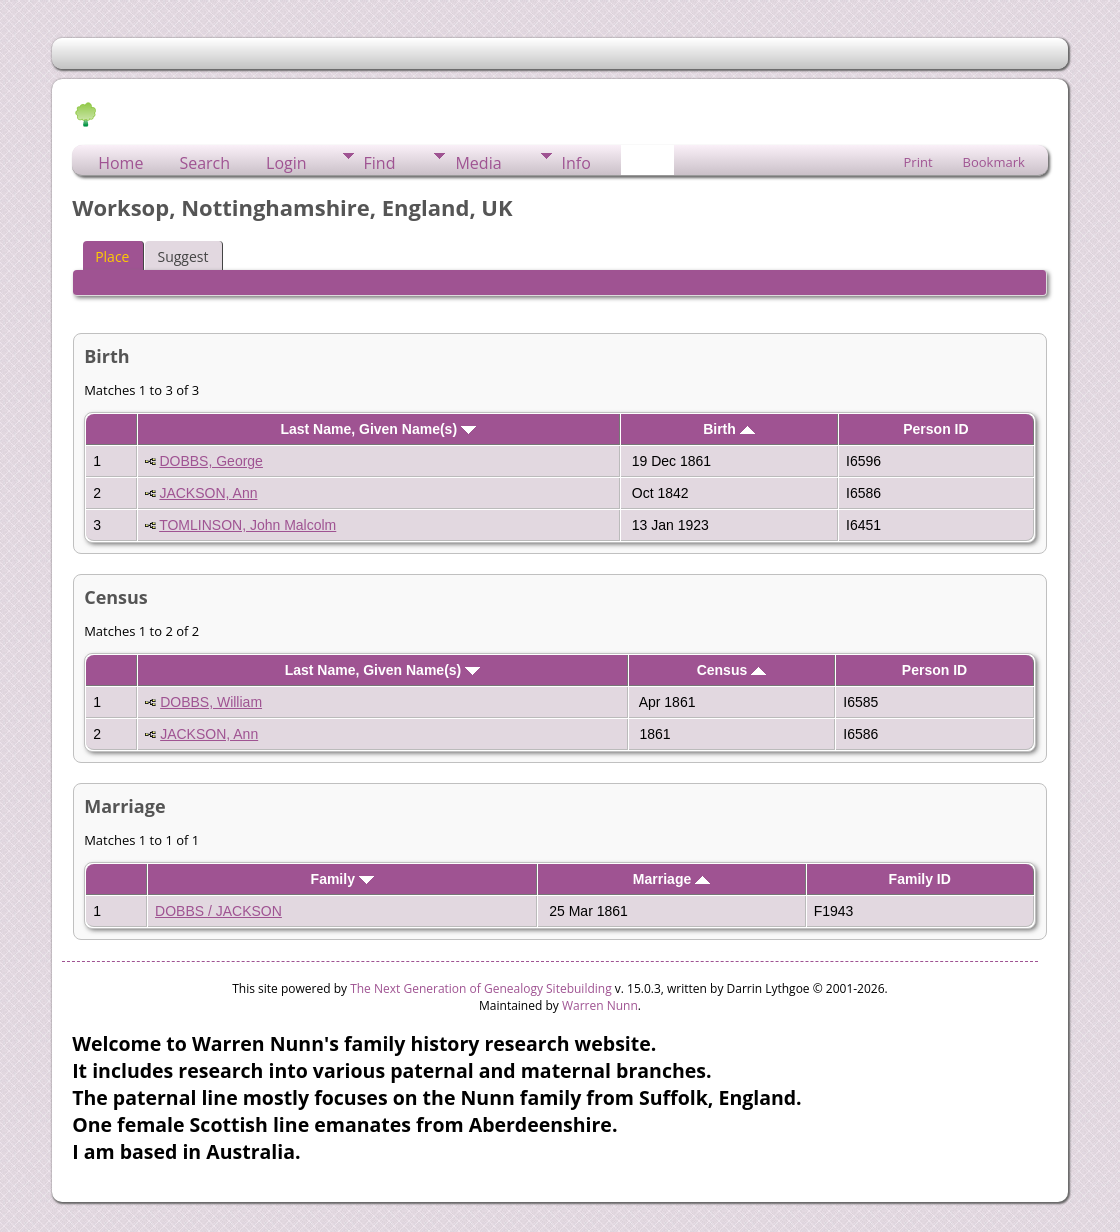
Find (380, 163)
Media (478, 163)
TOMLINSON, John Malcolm (247, 525)
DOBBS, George (211, 461)
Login (286, 163)
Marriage (671, 879)
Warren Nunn (600, 1005)
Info (576, 163)
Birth (729, 429)
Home (120, 163)
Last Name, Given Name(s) (378, 429)
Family (342, 879)
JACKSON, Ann (208, 493)
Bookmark (994, 162)
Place (112, 256)
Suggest (182, 256)
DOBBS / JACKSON (218, 911)
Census (731, 670)
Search (204, 163)
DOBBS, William (211, 702)
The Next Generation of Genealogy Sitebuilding (481, 988)
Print (918, 162)
